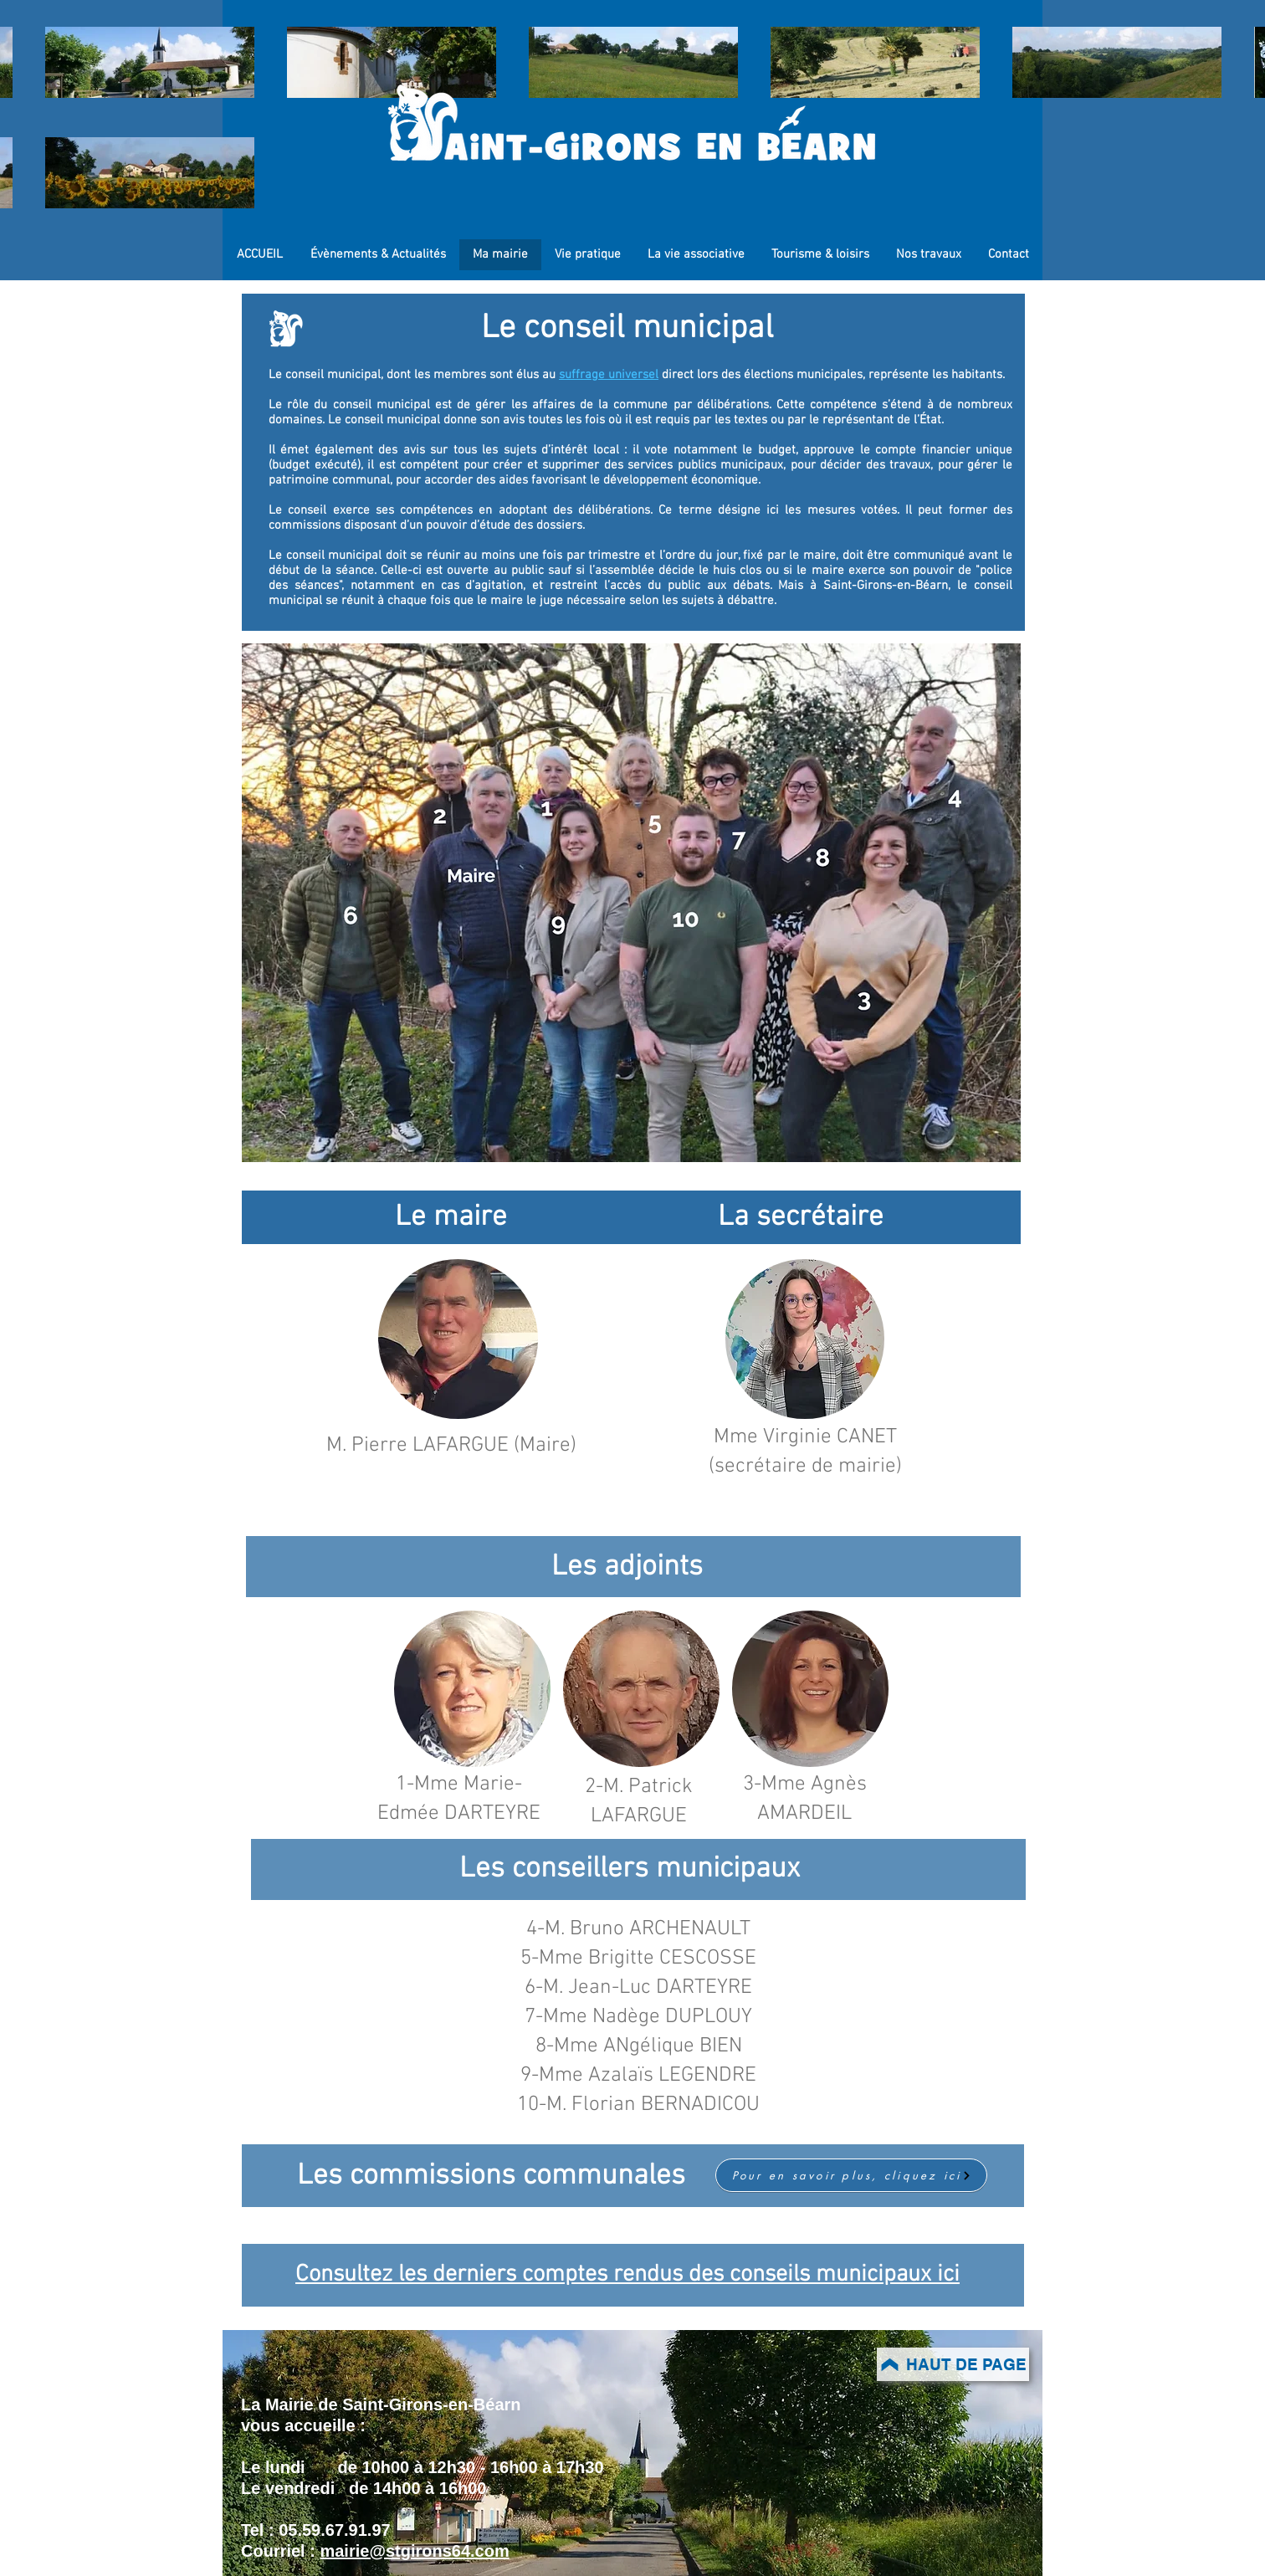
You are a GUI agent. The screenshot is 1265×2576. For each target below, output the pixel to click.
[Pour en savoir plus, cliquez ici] (851, 2175)
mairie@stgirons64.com (414, 2551)
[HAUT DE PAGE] (953, 2364)
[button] (458, 1339)
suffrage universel (608, 374)
